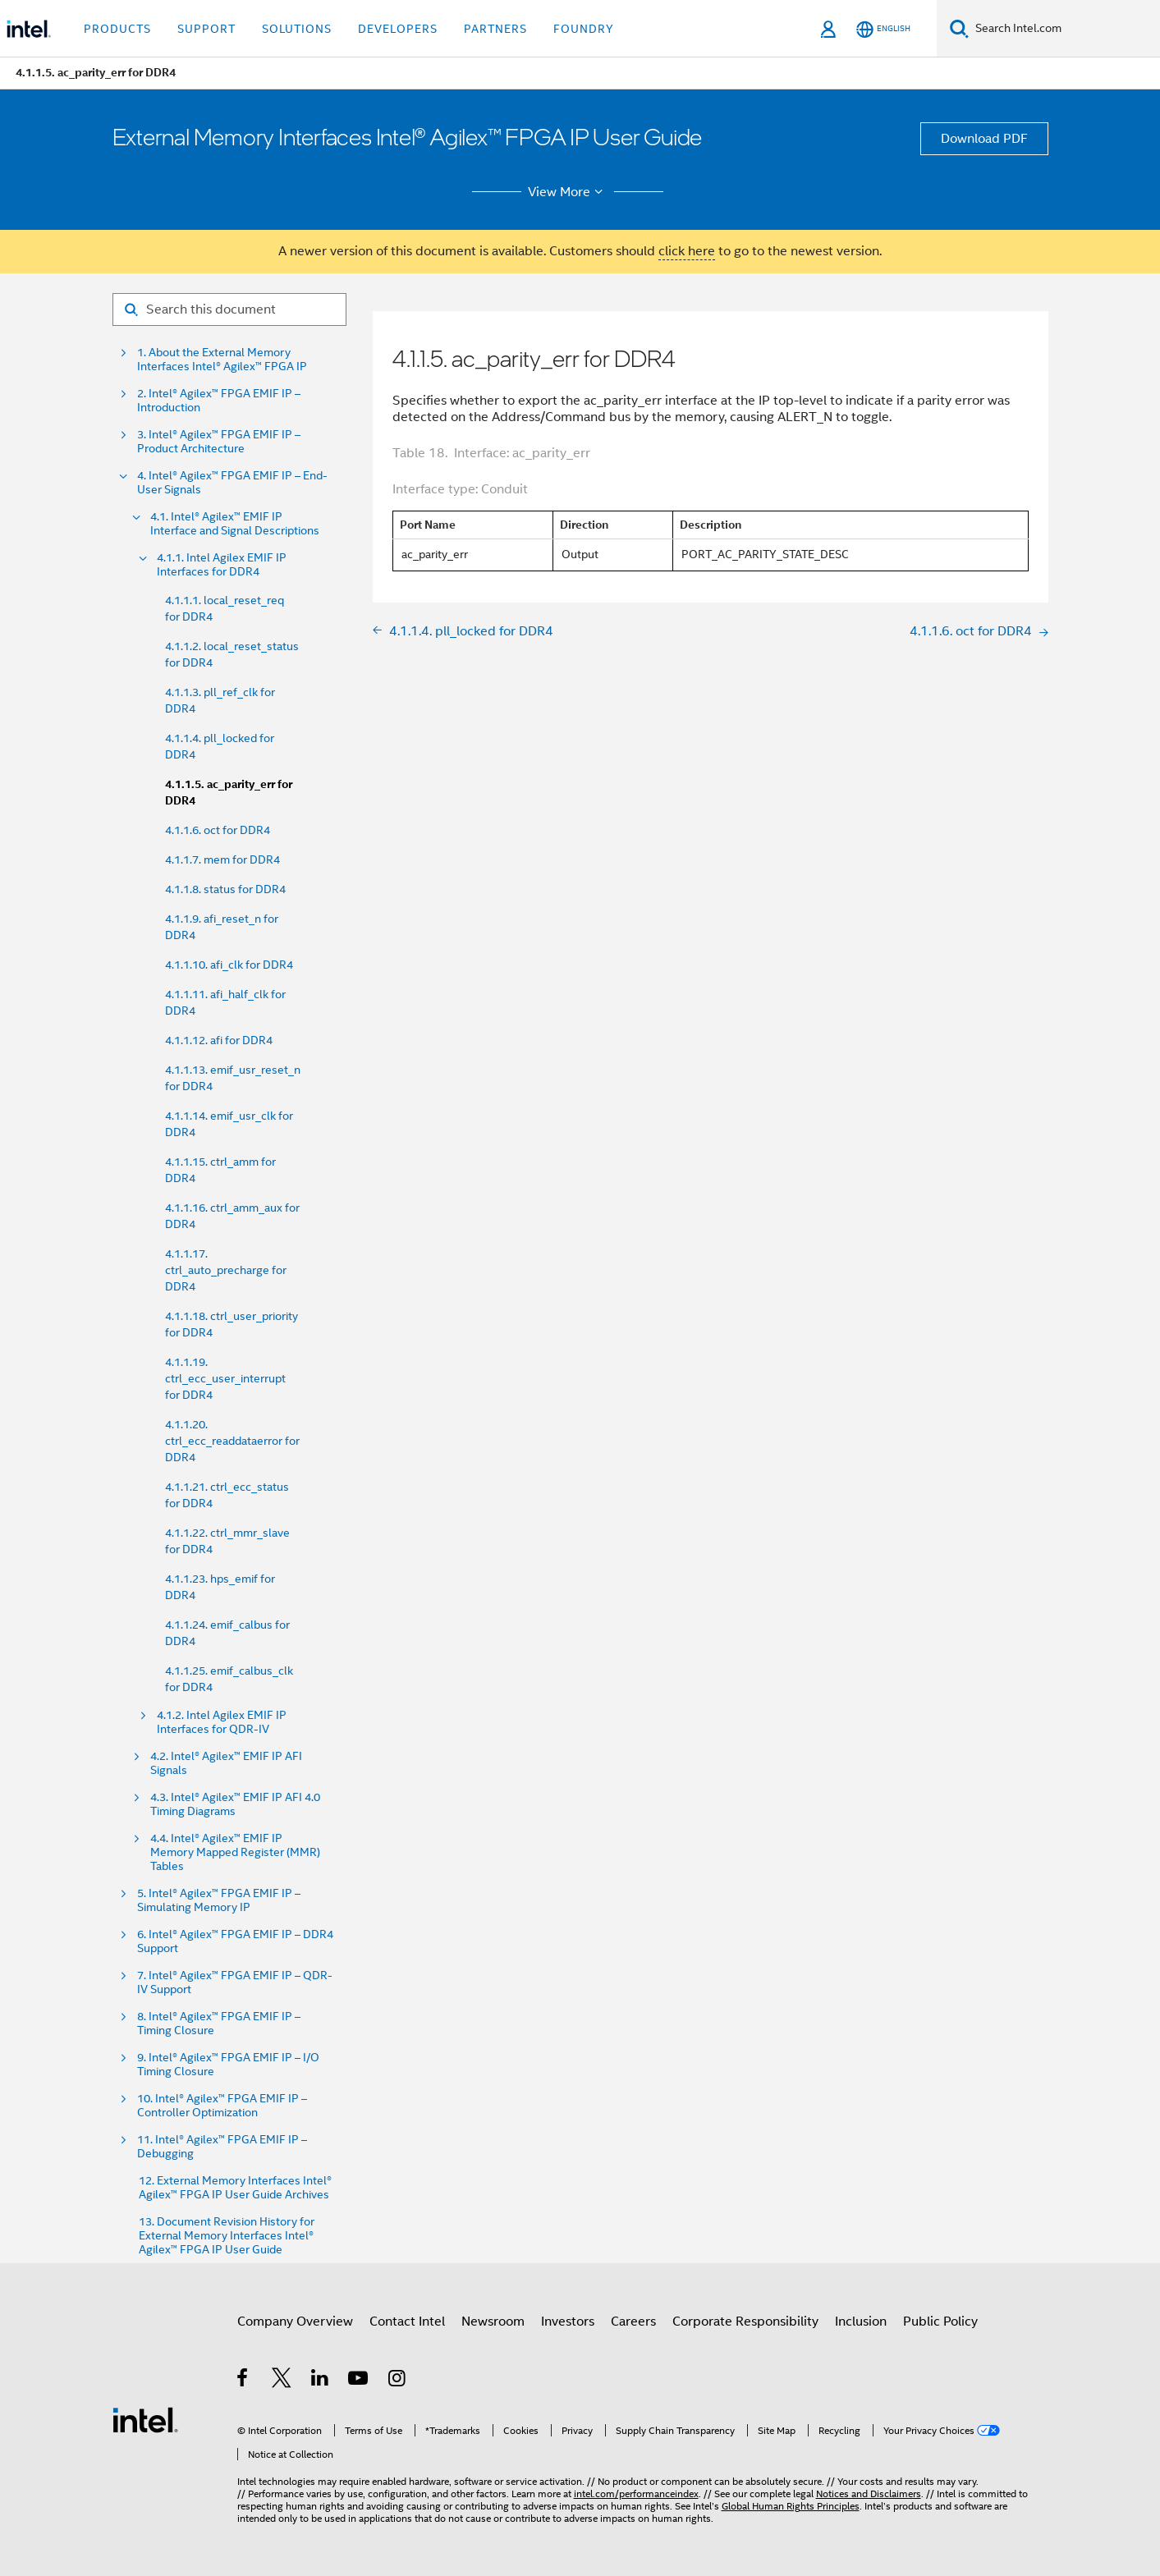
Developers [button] (398, 28)
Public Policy (940, 2321)
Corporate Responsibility (745, 2321)
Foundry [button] (583, 28)
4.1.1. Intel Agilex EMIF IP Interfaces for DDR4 (222, 565)
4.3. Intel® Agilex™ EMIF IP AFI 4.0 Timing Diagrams (235, 1804)
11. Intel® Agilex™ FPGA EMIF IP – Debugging (222, 2147)
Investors (567, 2321)
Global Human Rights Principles (791, 2506)
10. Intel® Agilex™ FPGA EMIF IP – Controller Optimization (222, 2106)
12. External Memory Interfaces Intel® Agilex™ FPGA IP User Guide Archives (235, 2188)
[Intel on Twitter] (282, 2380)
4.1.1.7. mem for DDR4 (222, 859)
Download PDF (984, 139)
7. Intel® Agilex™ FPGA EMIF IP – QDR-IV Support (234, 1982)
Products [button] (117, 28)
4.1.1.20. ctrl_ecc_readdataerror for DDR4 (232, 1440)
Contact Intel (407, 2321)
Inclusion (861, 2321)
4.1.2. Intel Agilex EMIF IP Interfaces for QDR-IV (222, 1722)
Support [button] (206, 28)
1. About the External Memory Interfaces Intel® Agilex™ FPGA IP (222, 360)
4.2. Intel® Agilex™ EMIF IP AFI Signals (226, 1763)
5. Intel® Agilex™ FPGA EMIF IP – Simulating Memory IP (218, 1900)
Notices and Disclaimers (868, 2493)
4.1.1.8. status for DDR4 (225, 889)
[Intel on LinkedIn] (320, 2380)
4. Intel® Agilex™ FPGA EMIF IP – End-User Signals (232, 483)
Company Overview (295, 2321)
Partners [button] (495, 28)
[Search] (959, 28)
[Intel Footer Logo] (145, 2419)
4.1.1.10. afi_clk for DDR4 (229, 964)
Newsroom (493, 2321)
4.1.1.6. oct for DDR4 (217, 830)
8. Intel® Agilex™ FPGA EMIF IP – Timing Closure (218, 2023)
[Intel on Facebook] (243, 2380)
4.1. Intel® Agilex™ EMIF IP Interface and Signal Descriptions (234, 524)
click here (686, 251)
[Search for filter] (229, 309)
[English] (883, 29)
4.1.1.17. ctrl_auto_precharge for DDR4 (226, 1270)
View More (568, 192)
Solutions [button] (297, 28)
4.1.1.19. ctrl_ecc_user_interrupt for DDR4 (225, 1378)
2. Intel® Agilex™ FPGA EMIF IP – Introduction (218, 401)
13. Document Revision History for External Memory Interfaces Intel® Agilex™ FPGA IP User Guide (226, 2236)
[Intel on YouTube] (359, 2380)
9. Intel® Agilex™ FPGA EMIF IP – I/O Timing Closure (228, 2065)
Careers (633, 2321)
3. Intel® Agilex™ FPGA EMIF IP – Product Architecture (218, 442)
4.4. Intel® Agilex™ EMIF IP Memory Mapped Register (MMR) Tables (235, 1852)
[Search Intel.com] (1064, 29)
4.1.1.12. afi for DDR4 (219, 1040)
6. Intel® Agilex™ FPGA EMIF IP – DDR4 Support (235, 1941)
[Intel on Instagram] (397, 2380)
